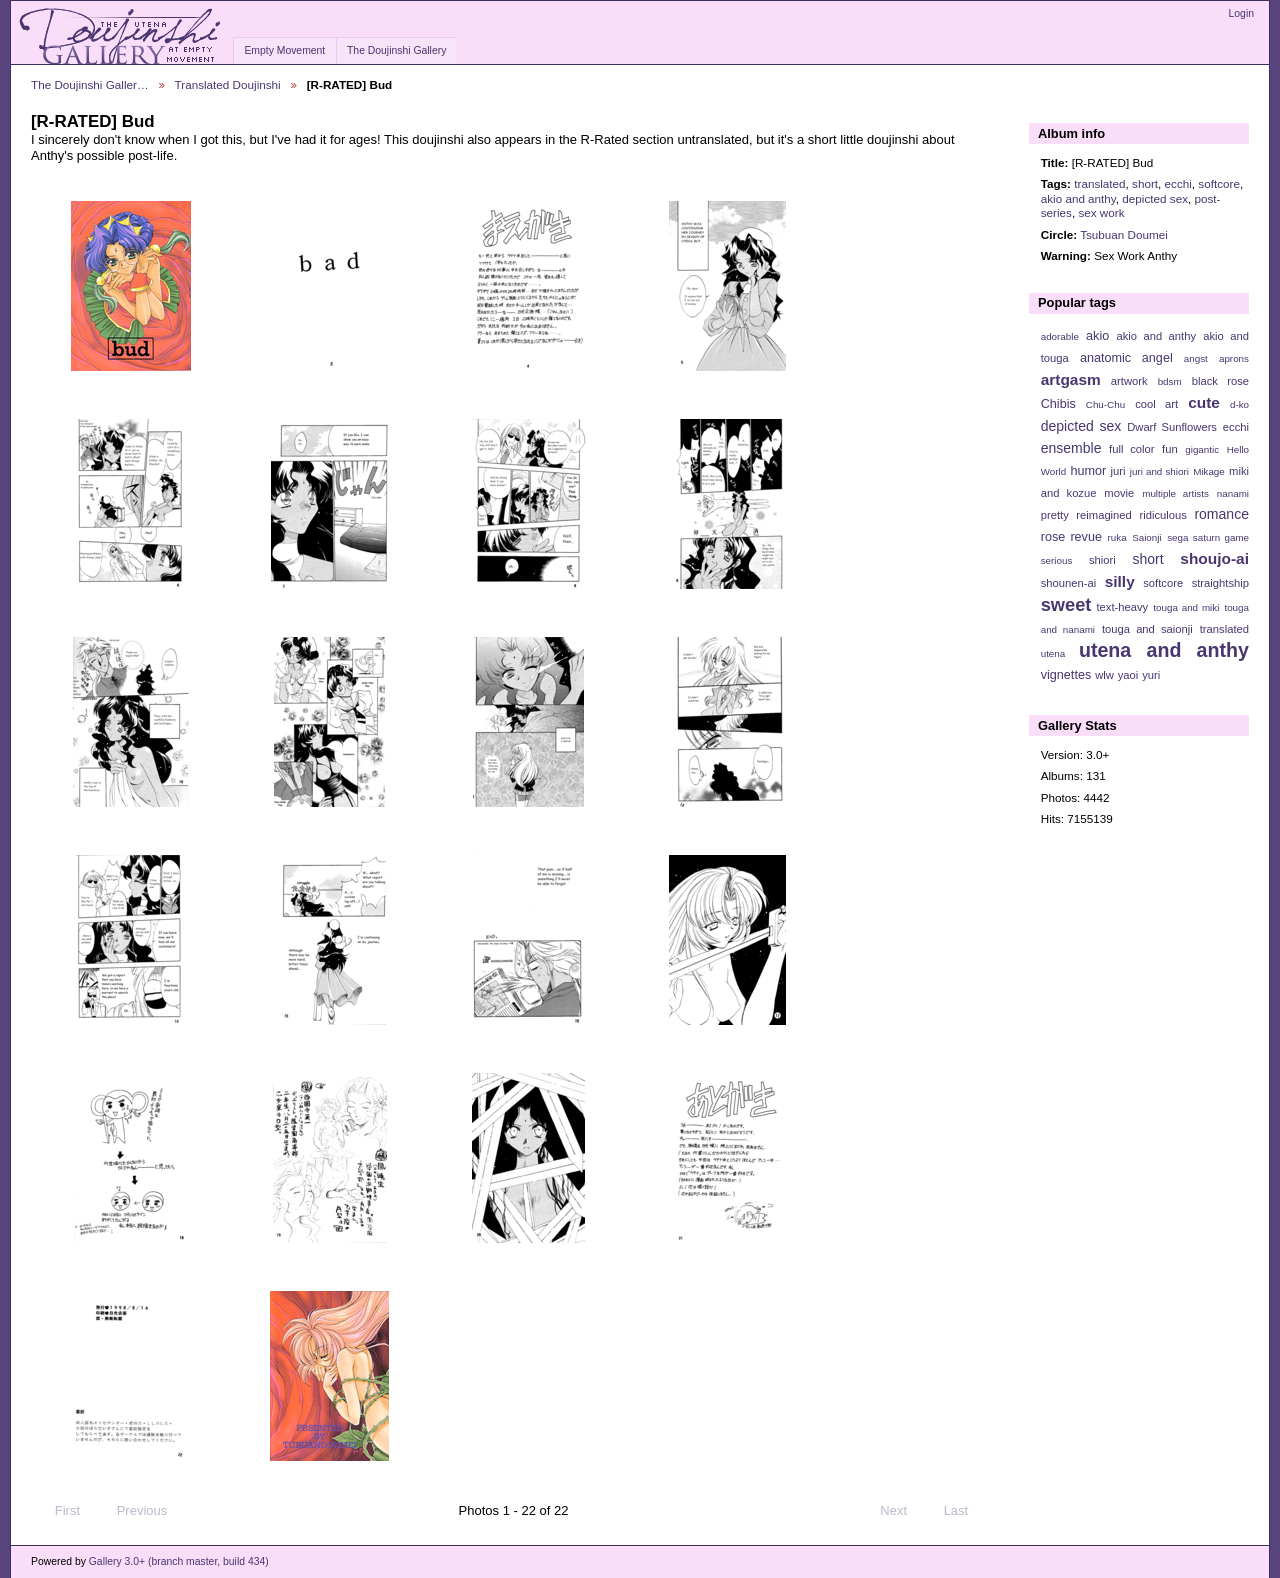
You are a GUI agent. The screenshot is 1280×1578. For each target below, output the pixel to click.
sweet (1066, 604)
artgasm (1071, 379)
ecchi (1178, 183)
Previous (132, 1511)
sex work (1101, 212)
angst (1196, 358)
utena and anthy (1164, 650)
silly (1120, 581)
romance (1221, 514)
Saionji (1146, 537)
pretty (1055, 515)
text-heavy (1122, 607)
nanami (1233, 493)
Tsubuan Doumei (1124, 234)
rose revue (1071, 537)
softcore (1219, 183)
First (58, 1511)
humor (1088, 471)
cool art (1156, 404)
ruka (1117, 537)
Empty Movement (284, 50)
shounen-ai (1069, 583)
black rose (1220, 381)
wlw (1104, 675)
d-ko (1239, 404)
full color (1131, 449)
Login (1241, 13)
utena (1053, 653)
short (1145, 183)
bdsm (1170, 381)
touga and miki (1186, 607)
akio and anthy (1078, 198)
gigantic (1202, 449)
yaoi (1128, 675)
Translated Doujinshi (228, 84)
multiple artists (1175, 493)
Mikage (1209, 471)
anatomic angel (1126, 358)
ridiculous (1162, 515)
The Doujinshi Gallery (396, 50)
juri (1118, 471)
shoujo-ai (1214, 558)
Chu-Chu (1105, 404)
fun (1170, 449)
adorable (1060, 336)
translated (1099, 183)
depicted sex (1155, 198)
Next (902, 1511)
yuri (1151, 675)
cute (1204, 402)
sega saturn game (1208, 537)
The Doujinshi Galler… (90, 84)
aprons (1234, 358)
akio (1097, 336)
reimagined (1104, 515)
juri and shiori (1159, 471)
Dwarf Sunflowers (1172, 427)
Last (965, 1511)
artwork (1129, 381)
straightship (1220, 583)
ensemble (1071, 448)
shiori (1102, 560)
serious (1057, 560)
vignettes (1066, 675)
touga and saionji (1147, 629)
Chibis (1058, 404)
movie (1119, 493)
